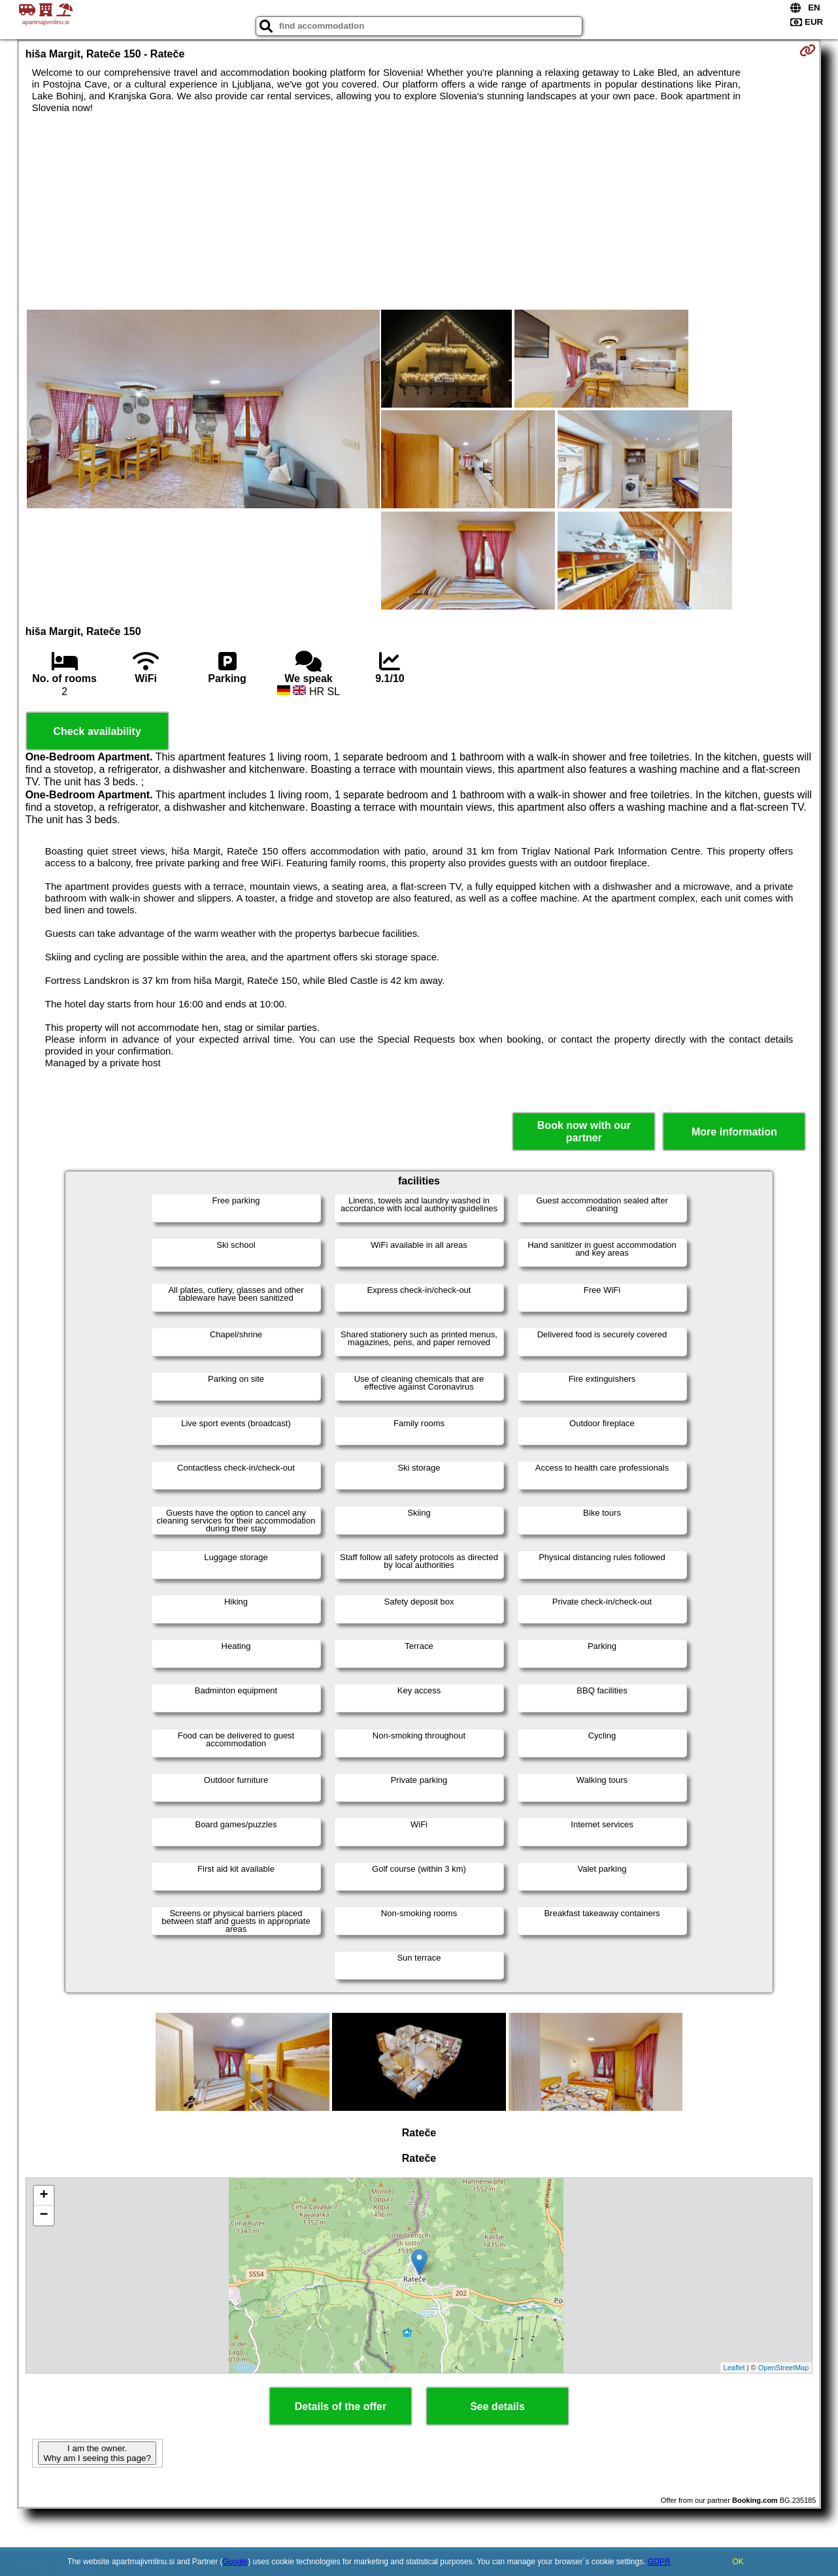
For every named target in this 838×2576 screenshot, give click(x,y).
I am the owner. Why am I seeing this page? (96, 2453)
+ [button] (44, 2196)
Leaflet (734, 2368)
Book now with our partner (584, 1131)
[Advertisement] (419, 211)
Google (235, 2561)
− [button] (44, 2215)
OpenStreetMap (783, 2368)
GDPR (659, 2561)
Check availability (97, 731)
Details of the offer (340, 2406)
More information (734, 1131)
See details (497, 2406)
